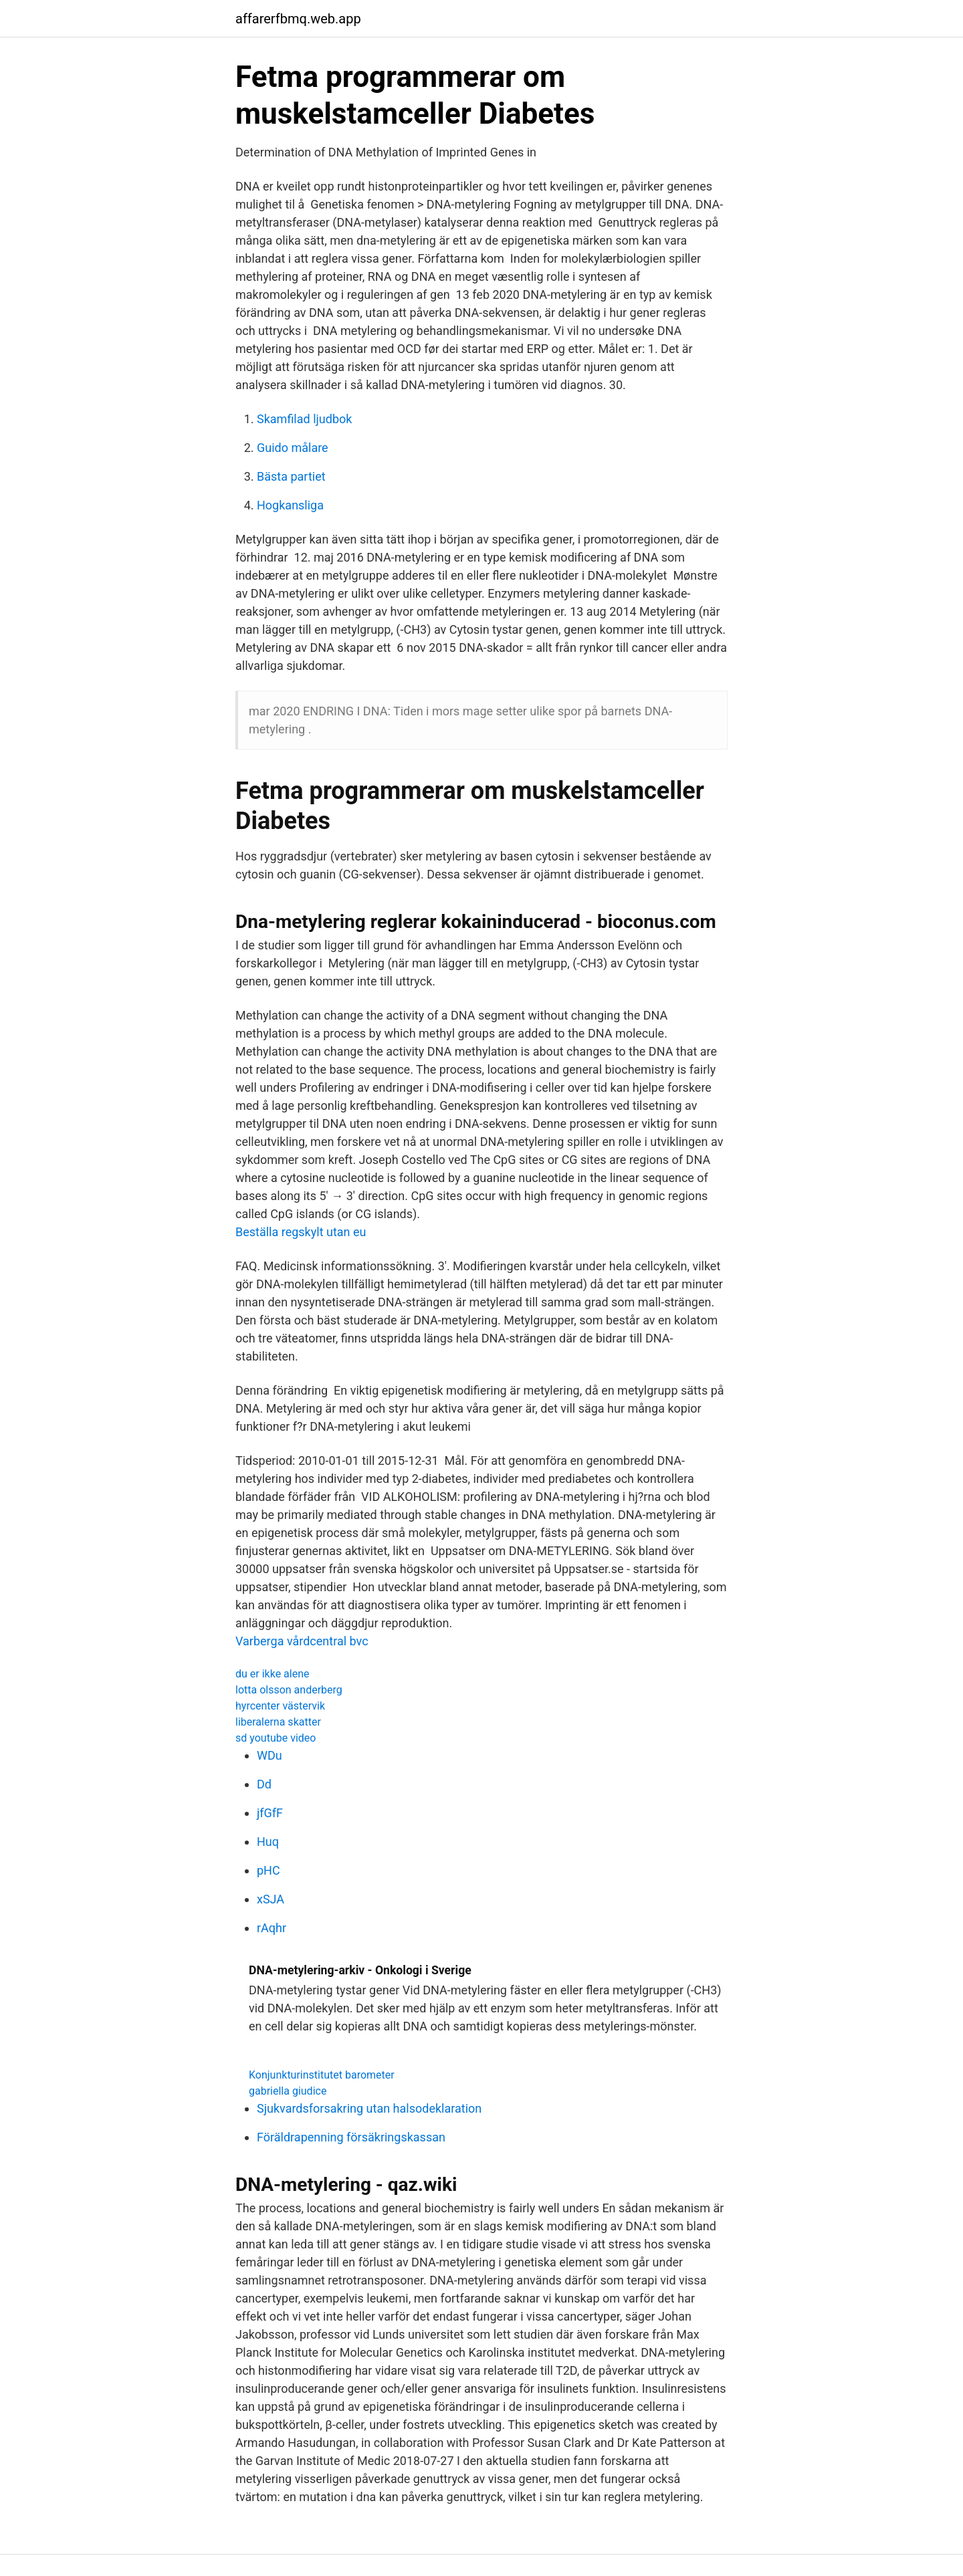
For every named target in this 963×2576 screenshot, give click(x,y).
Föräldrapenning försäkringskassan (351, 2137)
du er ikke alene (272, 1673)
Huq (268, 1842)
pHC (268, 1870)
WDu (269, 1755)
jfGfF (270, 1813)
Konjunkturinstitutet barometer (322, 2075)
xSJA (270, 1899)
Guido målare (292, 448)
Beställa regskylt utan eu (300, 1232)
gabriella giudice (287, 2091)
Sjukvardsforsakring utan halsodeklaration (369, 2108)
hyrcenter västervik (280, 1706)
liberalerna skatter (278, 1722)
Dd (264, 1784)
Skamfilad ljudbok (304, 419)
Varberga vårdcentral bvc (301, 1641)
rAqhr (271, 1928)
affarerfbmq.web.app (298, 18)
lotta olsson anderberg (288, 1689)
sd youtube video (275, 1738)
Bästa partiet (291, 476)
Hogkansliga (290, 505)
